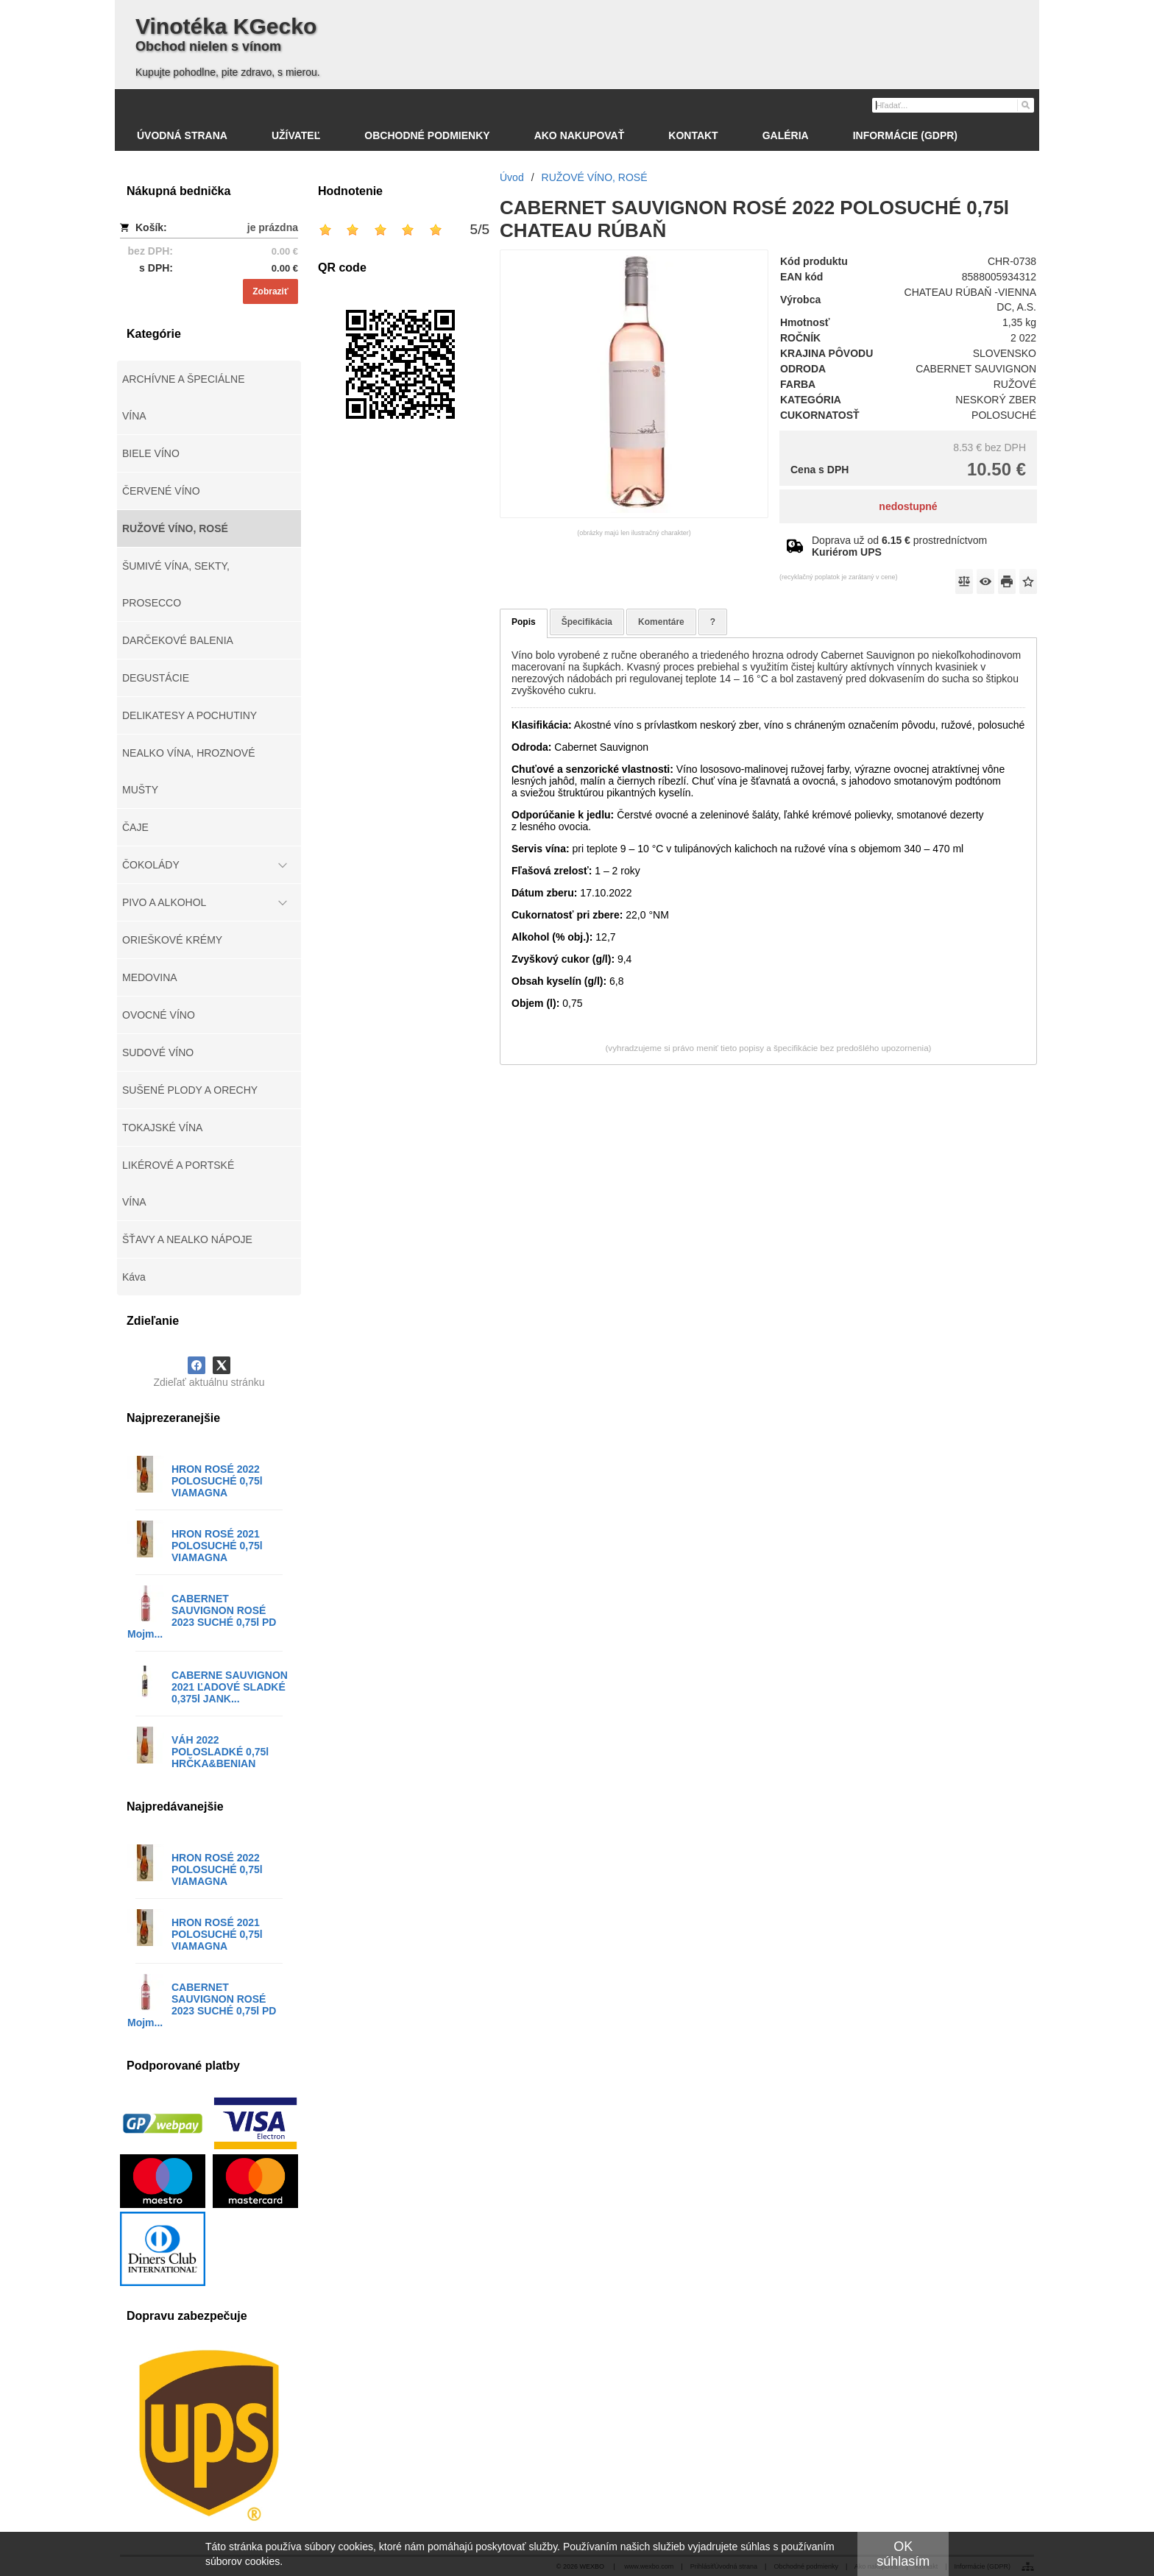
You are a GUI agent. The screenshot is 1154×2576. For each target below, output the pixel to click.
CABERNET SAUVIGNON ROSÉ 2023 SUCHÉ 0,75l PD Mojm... (201, 1616)
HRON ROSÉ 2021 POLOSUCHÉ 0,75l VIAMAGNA (217, 1545)
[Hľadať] (1025, 104)
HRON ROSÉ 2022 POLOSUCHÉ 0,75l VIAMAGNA (217, 1480)
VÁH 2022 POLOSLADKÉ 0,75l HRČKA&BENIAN (220, 1751)
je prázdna (272, 227)
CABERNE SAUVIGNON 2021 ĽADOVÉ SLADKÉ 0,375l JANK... (229, 1687)
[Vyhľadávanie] (953, 105)
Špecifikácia (587, 622)
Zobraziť (270, 291)
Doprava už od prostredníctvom (899, 546)
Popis (523, 622)
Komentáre (661, 622)
